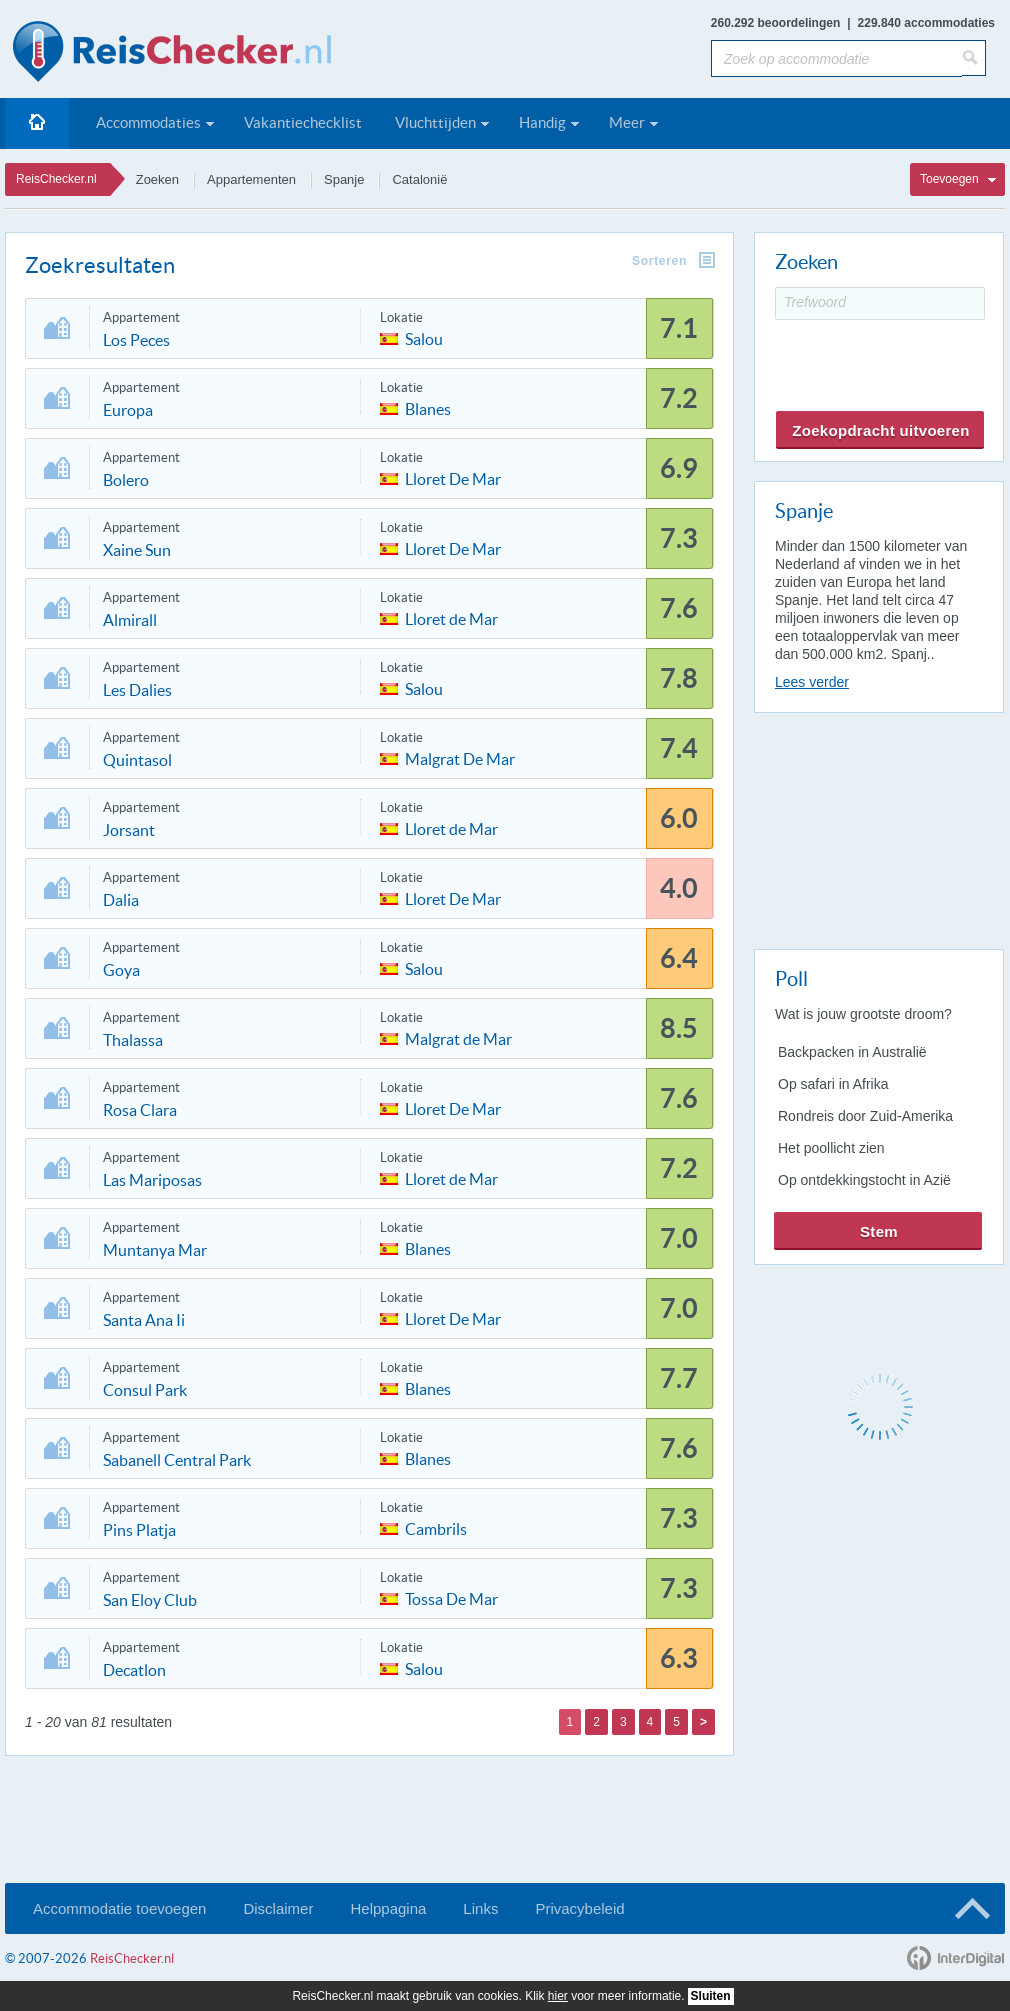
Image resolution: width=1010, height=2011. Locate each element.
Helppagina (388, 1908)
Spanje (344, 179)
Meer (627, 122)
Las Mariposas (152, 1180)
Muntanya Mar (155, 1250)
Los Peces (136, 340)
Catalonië (419, 179)
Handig (542, 122)
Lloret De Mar (453, 477)
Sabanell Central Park (177, 1460)
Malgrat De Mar (460, 757)
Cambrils (436, 1527)
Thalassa (133, 1040)
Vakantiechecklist (303, 122)
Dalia (121, 900)
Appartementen (251, 179)
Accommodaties (148, 122)
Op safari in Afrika (833, 1084)
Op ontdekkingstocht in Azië (864, 1180)
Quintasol (137, 760)
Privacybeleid (579, 1908)
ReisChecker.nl (56, 179)
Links (480, 1908)
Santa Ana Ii (144, 1320)
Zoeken (157, 179)
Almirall (130, 620)
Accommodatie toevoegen (119, 1908)
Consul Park (145, 1390)
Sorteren (659, 261)
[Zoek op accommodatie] (836, 58)
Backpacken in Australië (852, 1052)
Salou (424, 337)
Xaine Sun (137, 550)
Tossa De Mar (451, 1597)
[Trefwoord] (880, 303)
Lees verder (812, 682)
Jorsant (129, 830)
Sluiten (711, 1996)
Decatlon (134, 1670)
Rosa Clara (140, 1110)
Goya (121, 970)
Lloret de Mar (451, 617)
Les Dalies (137, 690)
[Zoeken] (974, 58)
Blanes (428, 407)
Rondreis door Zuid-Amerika (865, 1116)
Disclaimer (278, 1908)
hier (558, 1996)
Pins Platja (139, 1530)
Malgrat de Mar (458, 1037)
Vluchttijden (435, 122)
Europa (128, 410)
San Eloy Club (150, 1600)
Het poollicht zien (831, 1148)
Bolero (126, 480)
